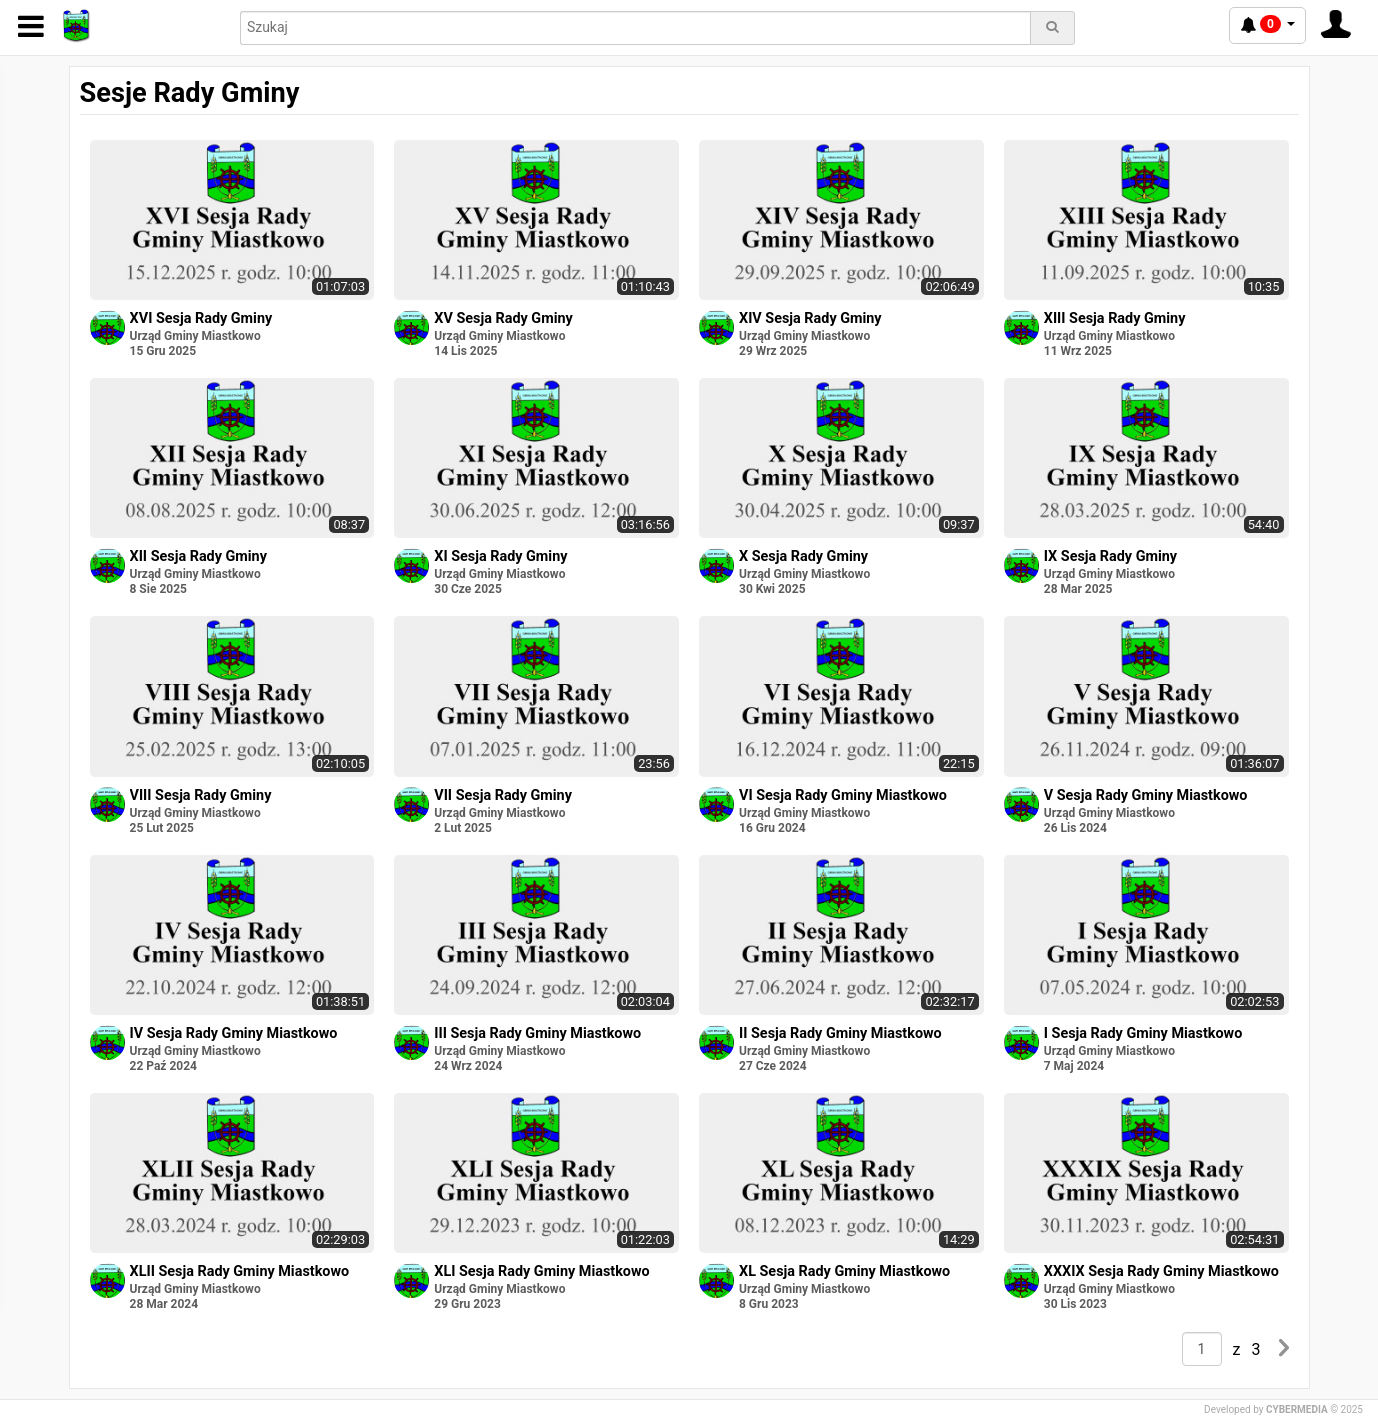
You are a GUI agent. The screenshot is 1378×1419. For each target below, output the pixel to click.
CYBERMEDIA (1297, 1409)
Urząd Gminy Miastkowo (195, 336)
